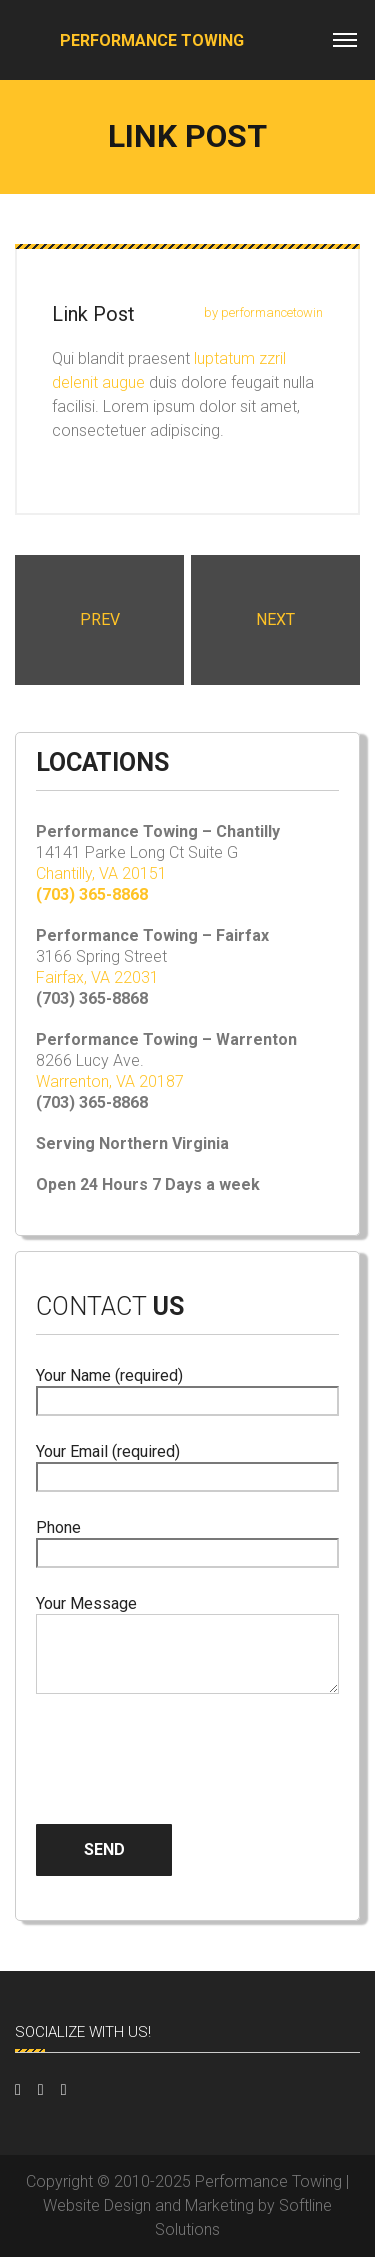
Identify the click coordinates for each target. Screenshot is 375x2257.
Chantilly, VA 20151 (101, 873)
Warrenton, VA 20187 (110, 1081)
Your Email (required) (187, 1464)
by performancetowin (263, 312)
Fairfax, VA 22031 (97, 977)
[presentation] (188, 1743)
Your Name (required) (187, 1388)
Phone (187, 1540)
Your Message (187, 1646)
